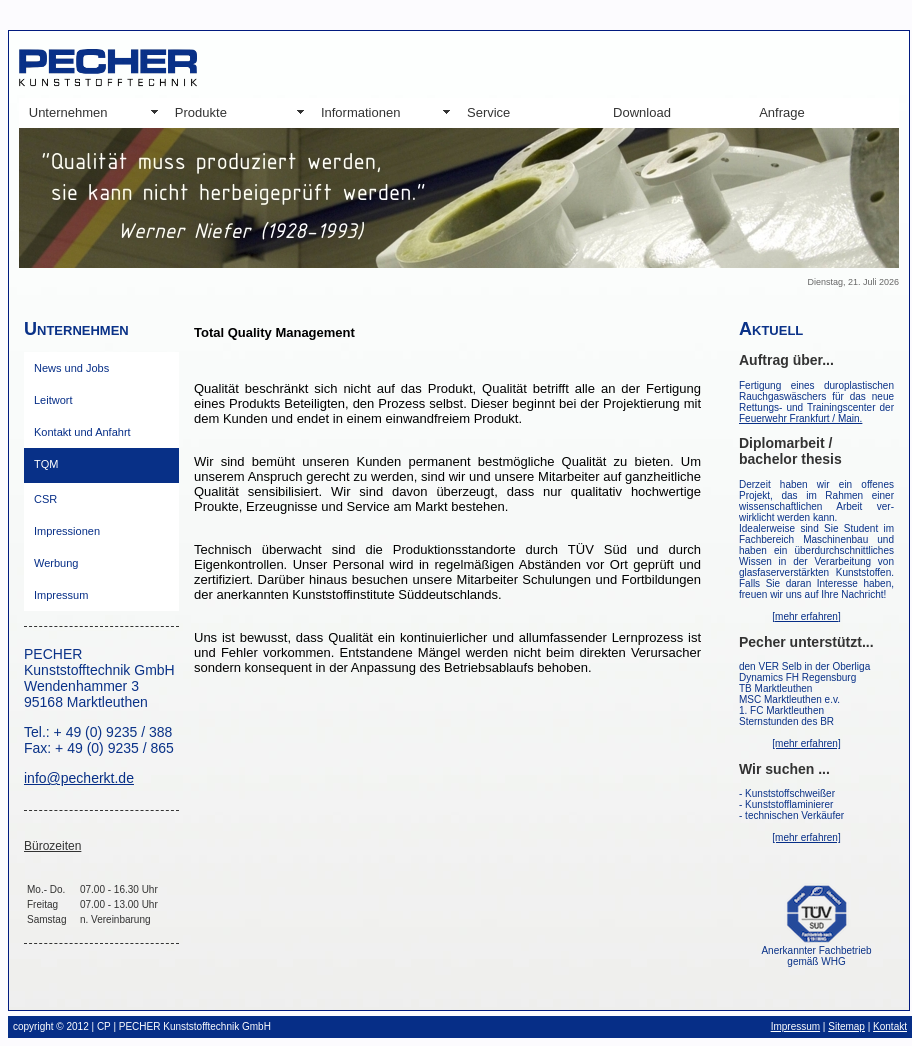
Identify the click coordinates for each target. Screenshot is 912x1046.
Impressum (61, 595)
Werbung (56, 563)
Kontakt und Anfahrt (82, 432)
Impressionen (67, 531)
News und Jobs (71, 368)
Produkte (201, 112)
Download (642, 112)
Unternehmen (68, 112)
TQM (46, 464)
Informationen (361, 112)
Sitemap (846, 1026)
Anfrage (782, 112)
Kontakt (890, 1026)
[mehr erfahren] (806, 616)
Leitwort (53, 400)
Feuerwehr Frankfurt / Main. (800, 418)
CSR (45, 499)
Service (488, 112)
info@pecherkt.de (79, 778)
